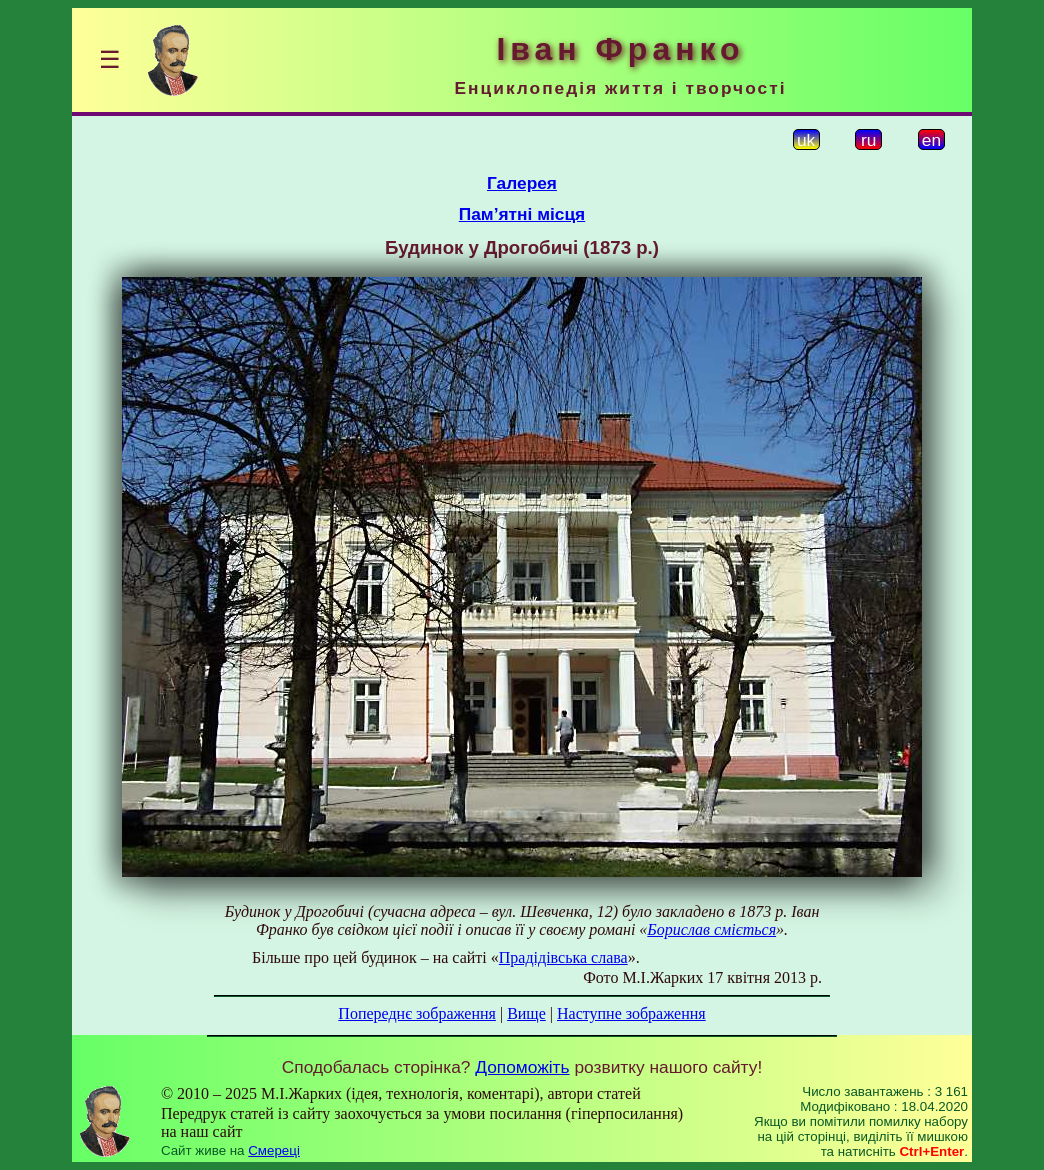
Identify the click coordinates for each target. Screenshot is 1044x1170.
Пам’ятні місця (522, 214)
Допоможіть (522, 1067)
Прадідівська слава (563, 957)
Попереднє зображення (417, 1013)
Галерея (522, 183)
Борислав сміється (711, 929)
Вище (526, 1013)
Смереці (274, 1150)
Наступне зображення (631, 1013)
